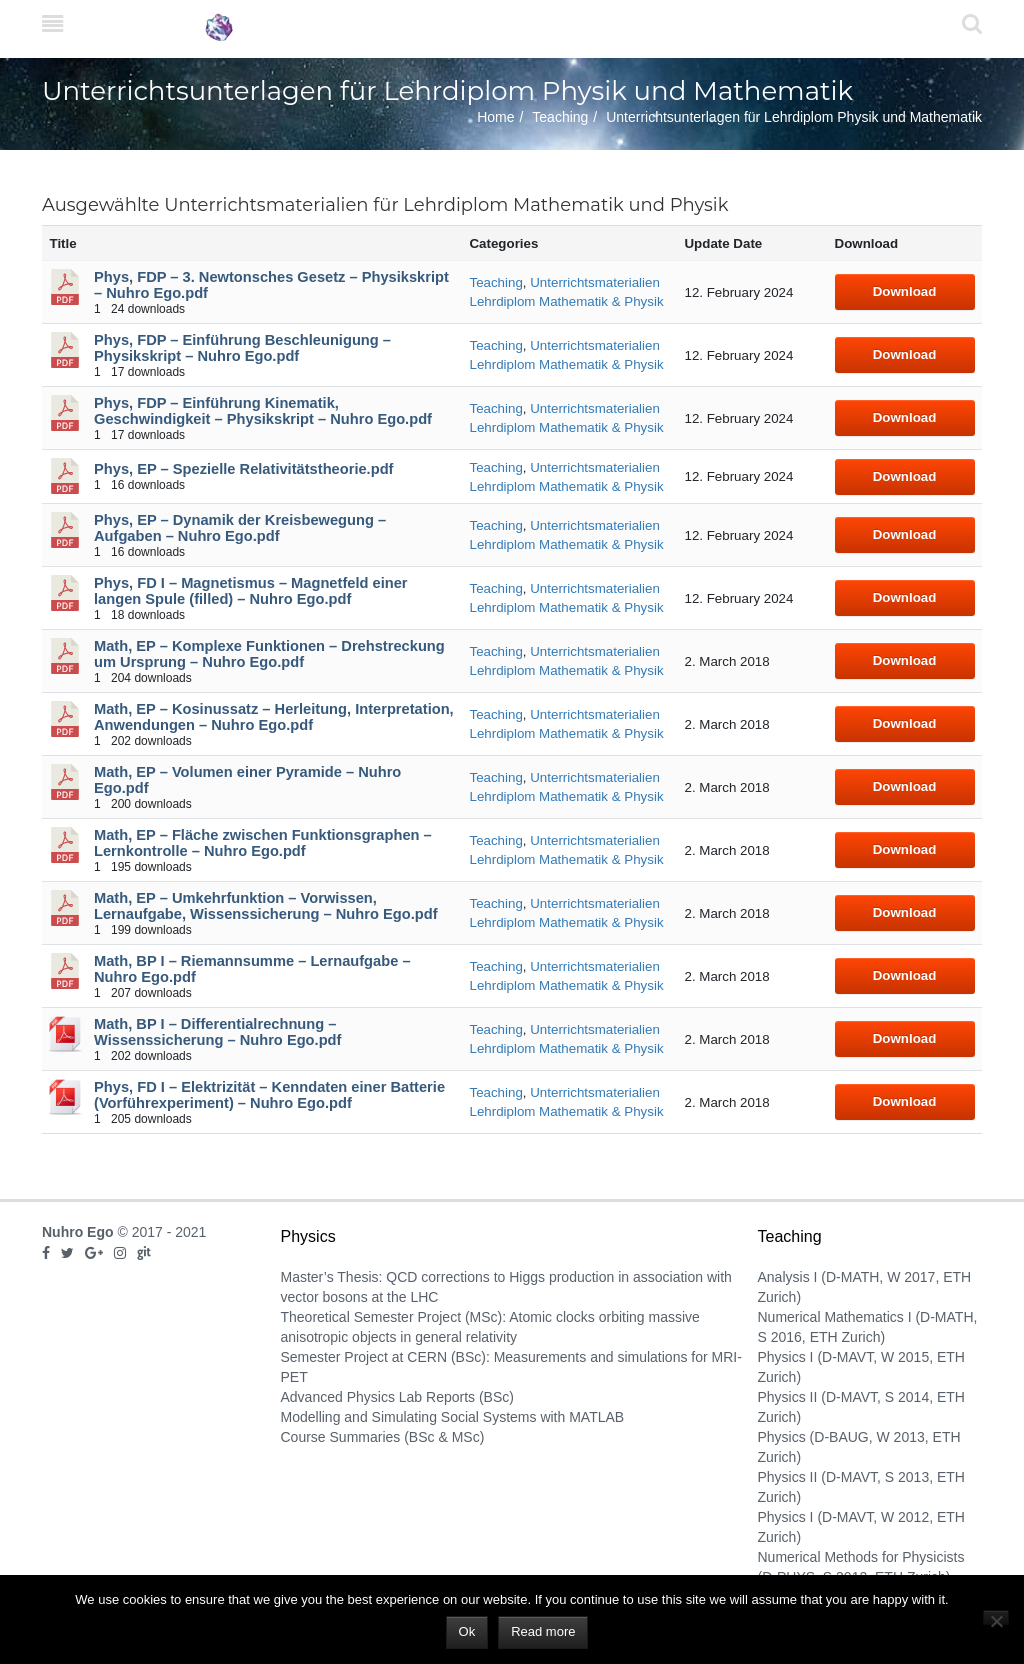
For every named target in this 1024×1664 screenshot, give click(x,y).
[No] (996, 1617)
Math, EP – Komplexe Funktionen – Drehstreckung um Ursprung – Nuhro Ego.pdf (269, 654)
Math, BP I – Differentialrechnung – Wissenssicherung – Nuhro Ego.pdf (217, 1032)
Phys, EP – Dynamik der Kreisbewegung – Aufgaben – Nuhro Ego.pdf (240, 528)
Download (905, 291)
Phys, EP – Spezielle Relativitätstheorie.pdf (243, 469)
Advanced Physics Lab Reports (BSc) (397, 1397)
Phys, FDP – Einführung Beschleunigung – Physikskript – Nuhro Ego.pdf (242, 348)
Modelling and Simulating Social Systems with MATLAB (453, 1417)
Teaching (560, 117)
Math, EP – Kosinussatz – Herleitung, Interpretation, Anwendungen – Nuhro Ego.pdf (274, 717)
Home (495, 117)
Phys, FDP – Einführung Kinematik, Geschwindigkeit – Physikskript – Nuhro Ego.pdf (263, 411)
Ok (467, 1631)
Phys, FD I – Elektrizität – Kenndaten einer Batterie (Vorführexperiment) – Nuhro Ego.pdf (269, 1095)
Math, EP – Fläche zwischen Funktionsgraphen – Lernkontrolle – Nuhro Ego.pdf (263, 843)
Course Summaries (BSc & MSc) (383, 1437)
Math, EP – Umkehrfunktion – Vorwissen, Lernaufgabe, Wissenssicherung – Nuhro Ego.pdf (266, 906)
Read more (543, 1631)
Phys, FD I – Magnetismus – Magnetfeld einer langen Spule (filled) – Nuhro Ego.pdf (251, 591)
